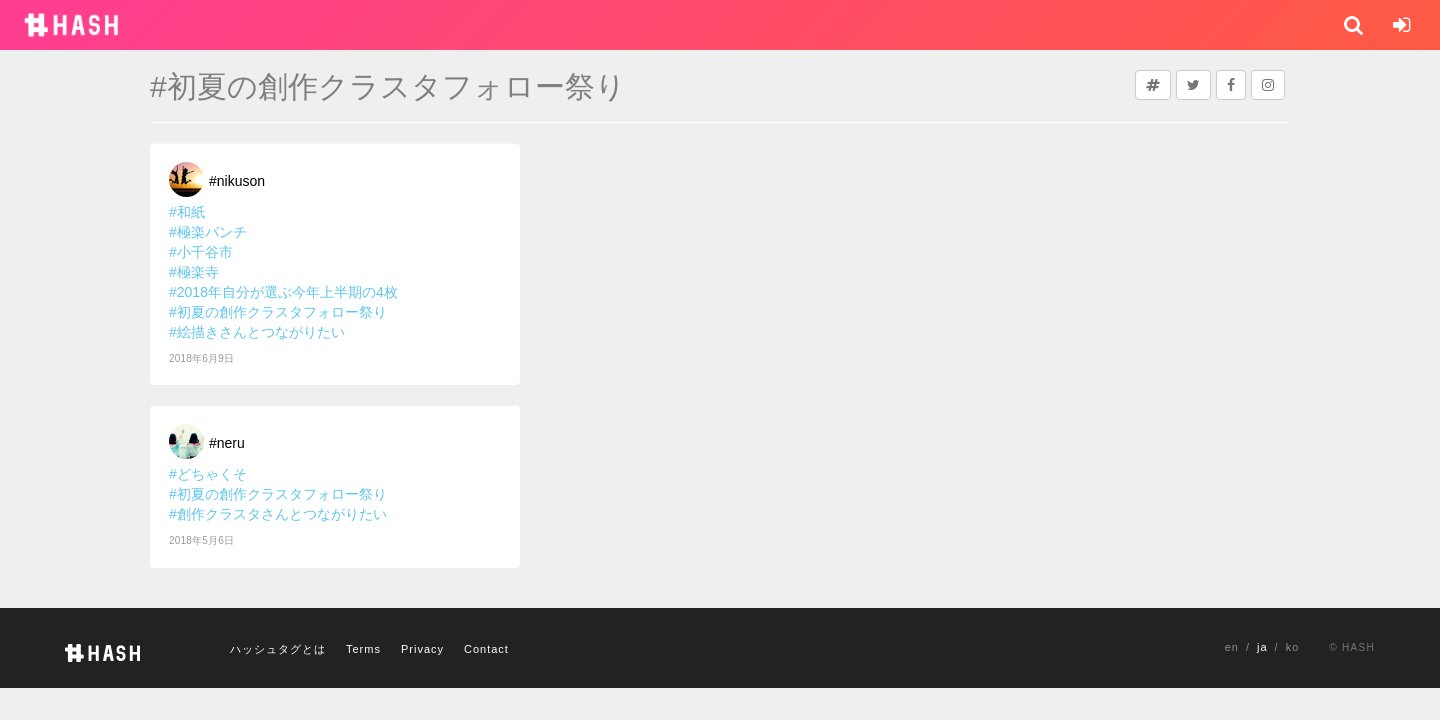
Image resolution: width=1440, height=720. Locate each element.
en (1232, 647)
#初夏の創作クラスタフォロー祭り (278, 312)
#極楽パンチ (208, 232)
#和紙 (187, 212)
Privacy (422, 649)
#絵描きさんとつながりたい (257, 332)
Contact (486, 649)
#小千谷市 (201, 252)
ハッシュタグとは (278, 649)
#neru (227, 443)
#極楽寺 (194, 272)
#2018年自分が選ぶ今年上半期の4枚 (283, 292)
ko (1293, 647)
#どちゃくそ (208, 474)
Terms (363, 649)
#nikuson (237, 181)
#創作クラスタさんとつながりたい (278, 514)
